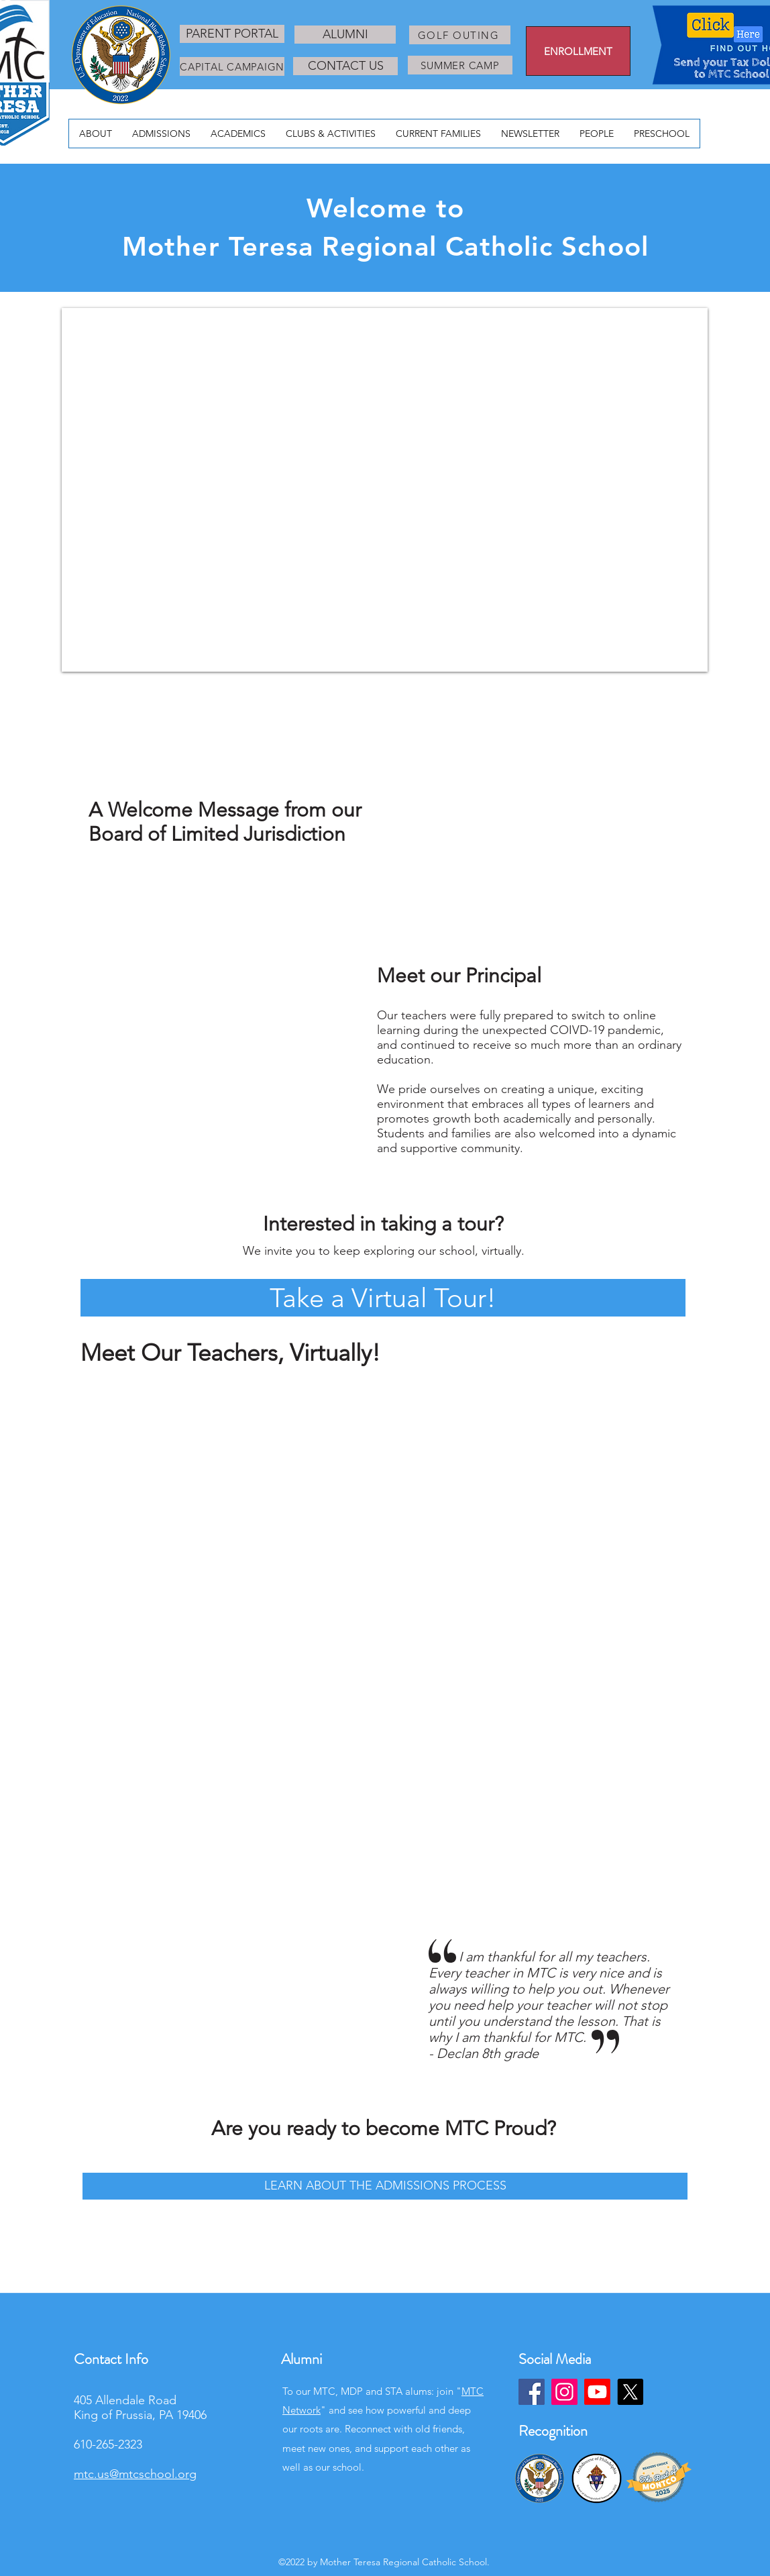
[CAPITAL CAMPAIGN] (232, 66)
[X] (630, 2392)
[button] (382, 1298)
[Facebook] (531, 2392)
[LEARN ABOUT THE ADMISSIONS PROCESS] (385, 2186)
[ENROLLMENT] (578, 51)
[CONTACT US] (345, 66)
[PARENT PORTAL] (232, 34)
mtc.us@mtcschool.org (135, 2474)
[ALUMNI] (345, 34)
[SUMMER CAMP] (460, 65)
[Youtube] (597, 2392)
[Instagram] (564, 2392)
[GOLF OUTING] (459, 34)
